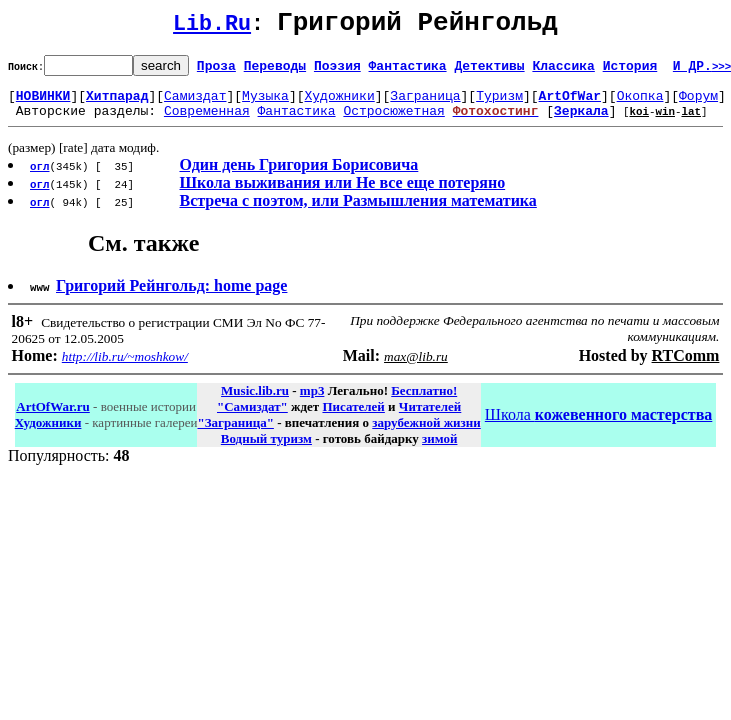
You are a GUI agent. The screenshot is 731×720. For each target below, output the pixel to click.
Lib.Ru (212, 27)
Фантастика (408, 71)
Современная (207, 122)
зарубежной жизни (426, 434)
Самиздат (195, 104)
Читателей (430, 418)
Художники (339, 104)
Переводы (275, 71)
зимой (439, 450)
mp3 (312, 402)
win (665, 122)
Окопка (640, 104)
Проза (216, 71)
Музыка (265, 104)
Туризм (499, 104)
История (630, 71)
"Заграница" (235, 434)
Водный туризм (266, 450)
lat (691, 122)
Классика (563, 71)
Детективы (489, 71)
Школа (598, 426)
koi (639, 122)
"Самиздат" (252, 418)
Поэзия (337, 71)
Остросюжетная (393, 122)
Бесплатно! (424, 402)
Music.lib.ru (255, 402)
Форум (698, 104)
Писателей (353, 418)
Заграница (425, 104)
